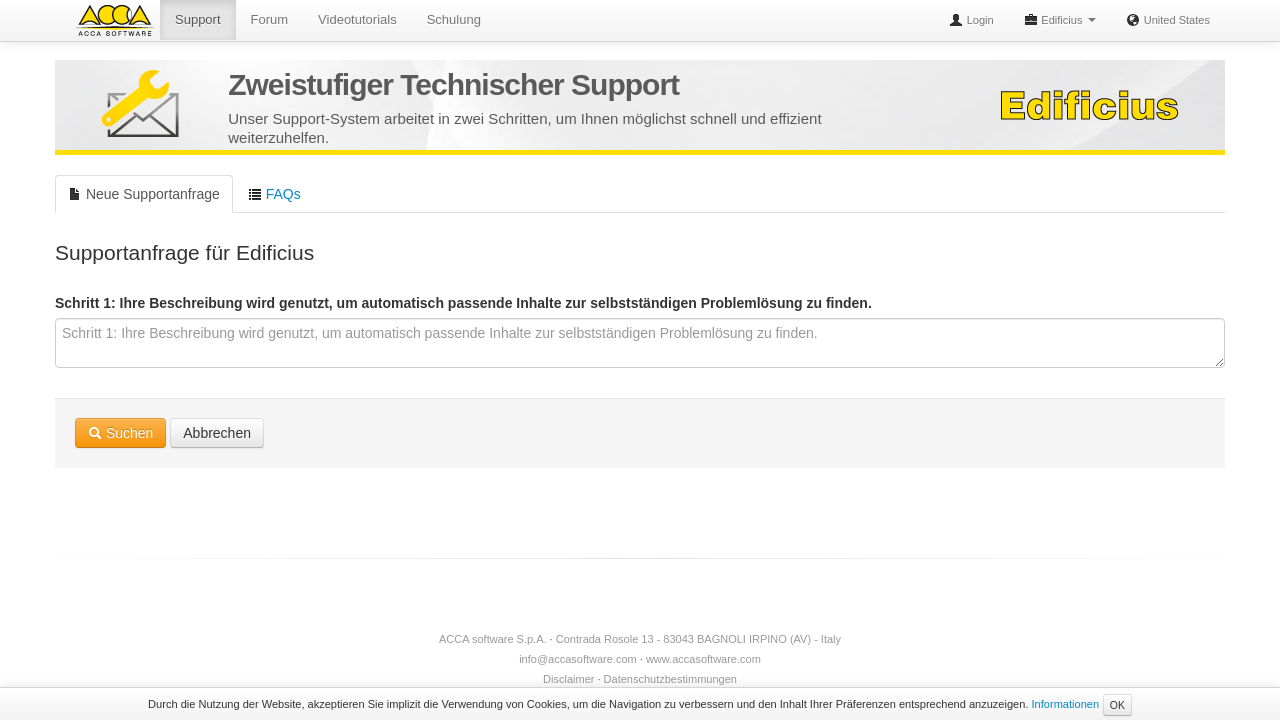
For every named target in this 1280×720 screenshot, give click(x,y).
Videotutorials (357, 19)
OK (1117, 705)
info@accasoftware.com (578, 659)
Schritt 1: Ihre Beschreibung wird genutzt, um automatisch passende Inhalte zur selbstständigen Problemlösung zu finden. (463, 303)
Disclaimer (568, 679)
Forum (270, 19)
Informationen (1066, 704)
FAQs (274, 194)
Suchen (120, 433)
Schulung (454, 19)
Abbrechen (217, 433)
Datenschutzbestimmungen (670, 679)
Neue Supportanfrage (144, 194)
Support (198, 19)
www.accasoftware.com (703, 659)
